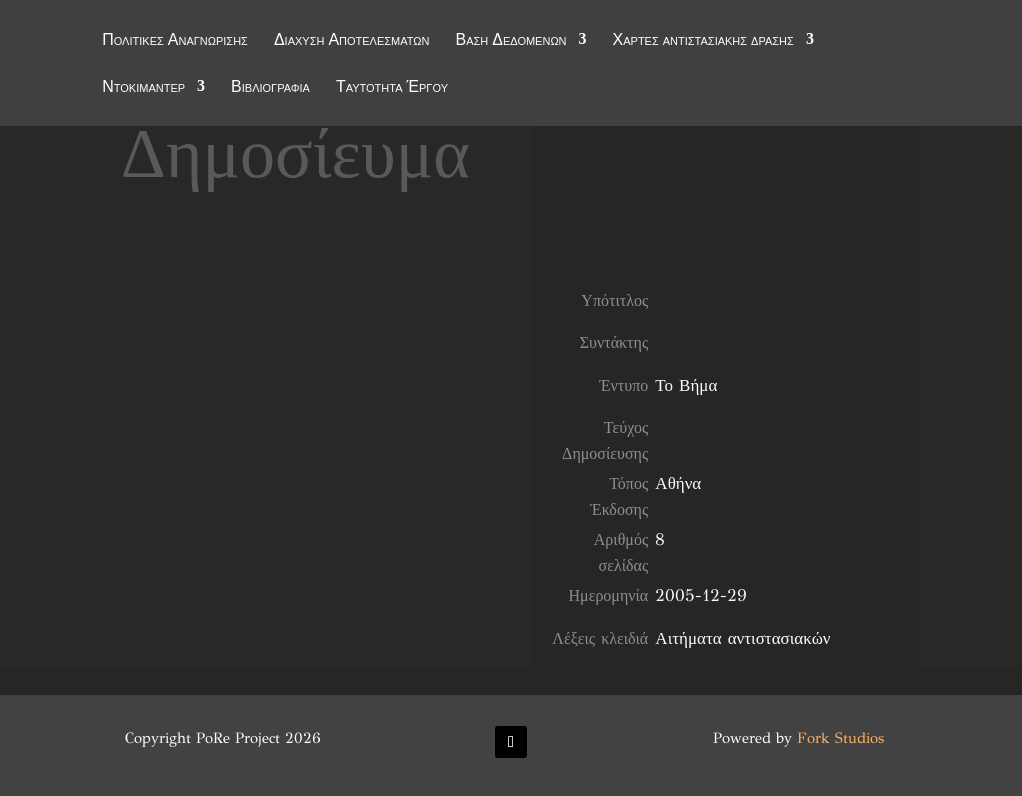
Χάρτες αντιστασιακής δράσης (703, 42)
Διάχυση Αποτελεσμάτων (352, 42)
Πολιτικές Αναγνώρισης (175, 42)
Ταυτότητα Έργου (392, 89)
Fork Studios (840, 738)
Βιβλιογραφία (270, 89)
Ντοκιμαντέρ (143, 89)
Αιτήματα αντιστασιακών (742, 638)
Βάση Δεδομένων (510, 42)
